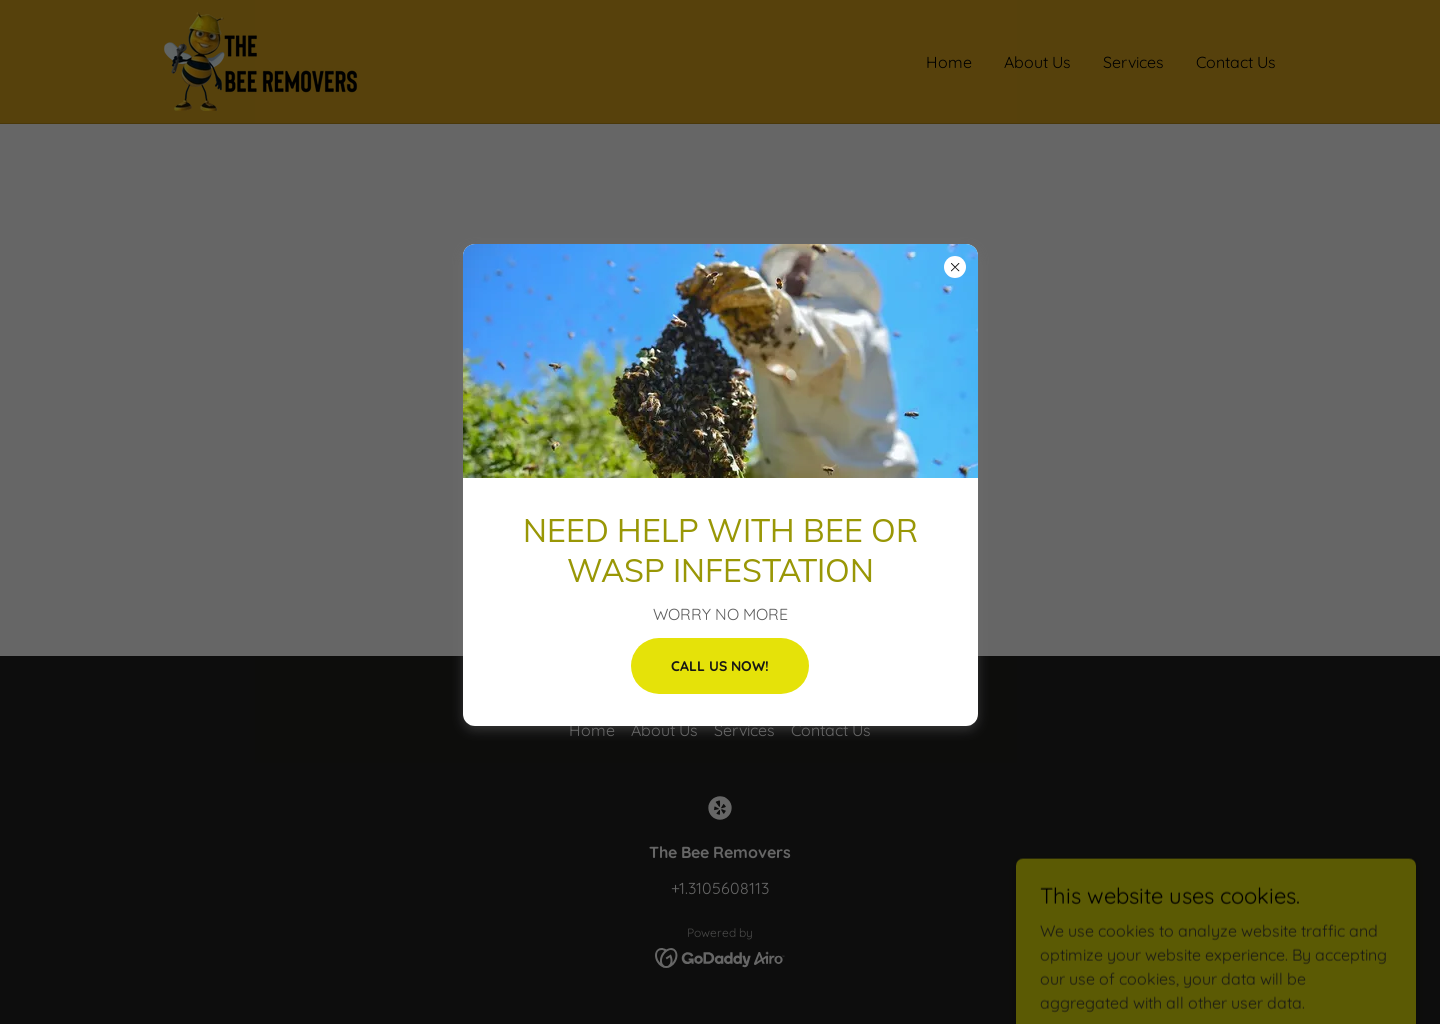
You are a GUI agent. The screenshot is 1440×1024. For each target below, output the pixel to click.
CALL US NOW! (720, 666)
